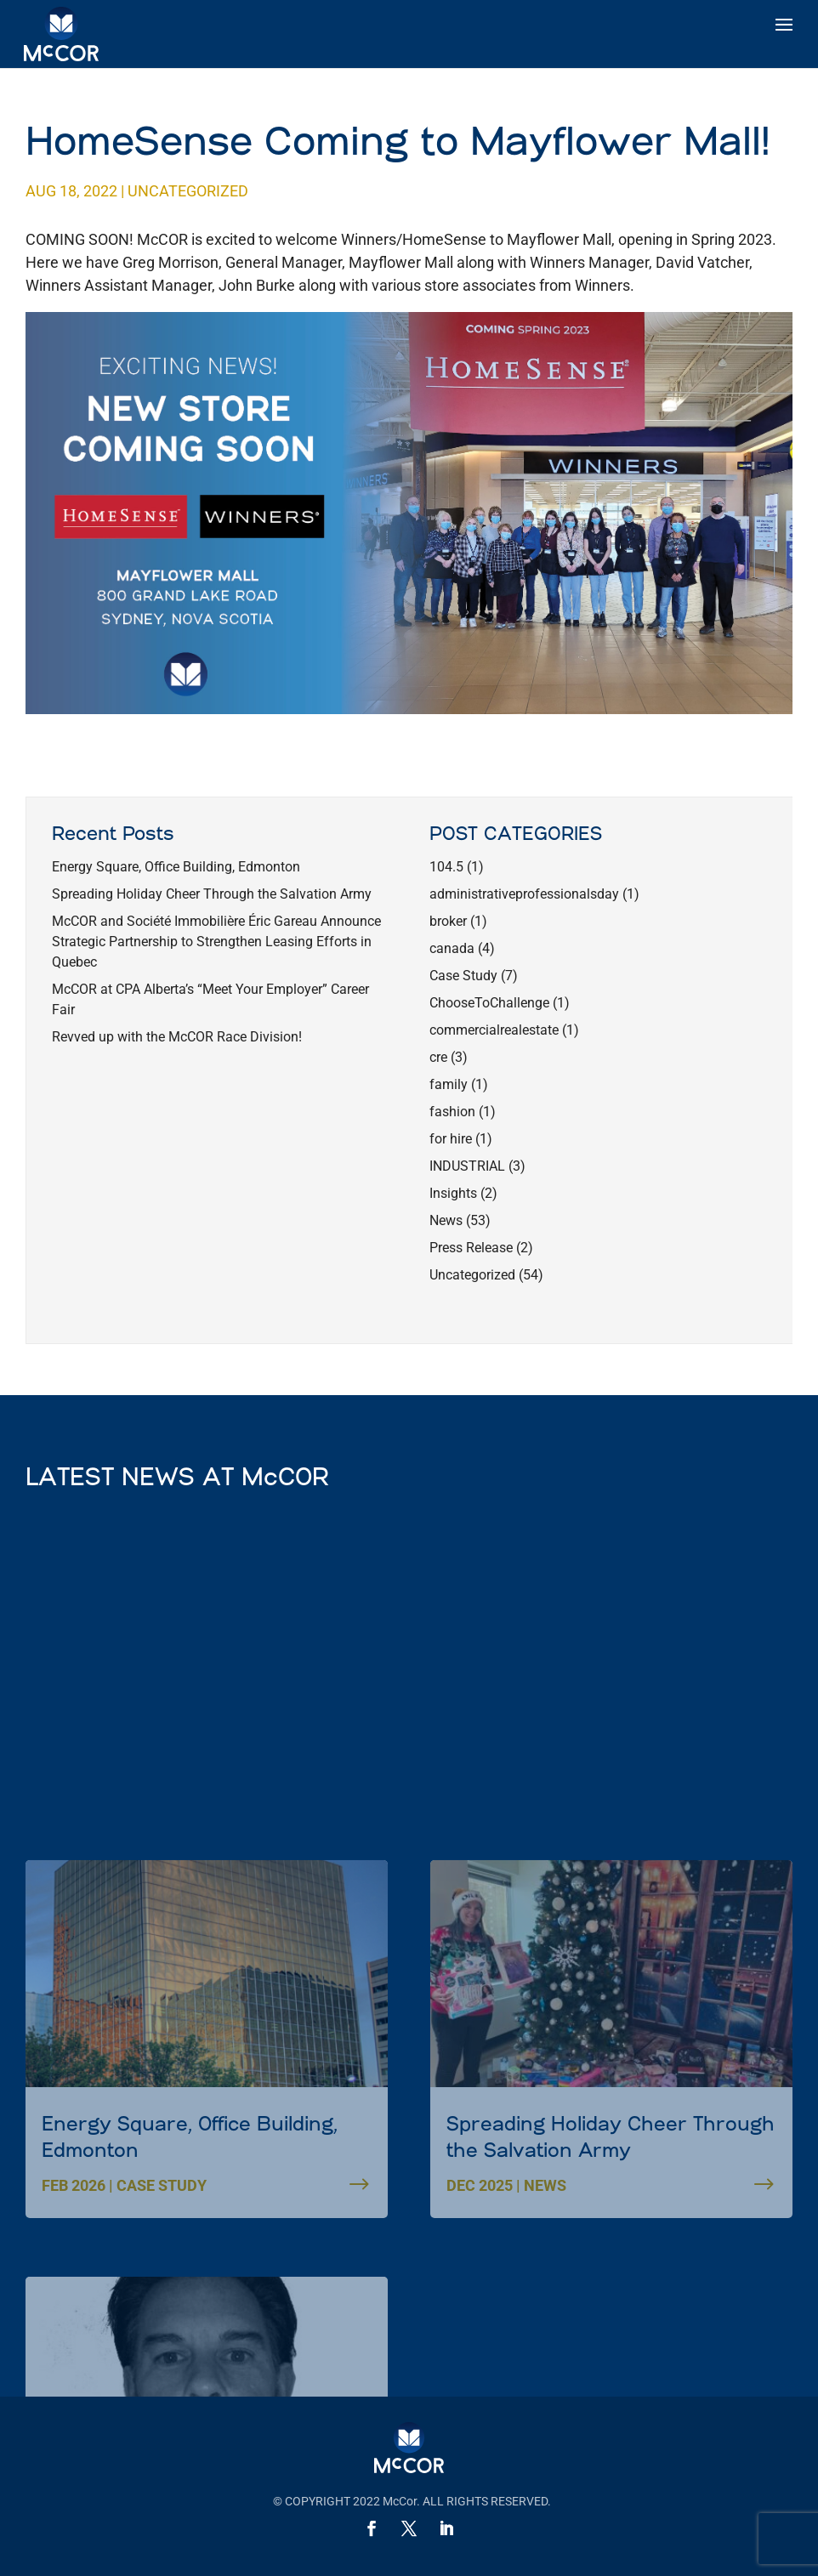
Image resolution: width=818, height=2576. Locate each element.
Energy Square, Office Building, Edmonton (176, 867)
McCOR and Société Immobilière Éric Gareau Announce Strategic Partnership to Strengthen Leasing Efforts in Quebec (216, 941)
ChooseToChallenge (489, 1003)
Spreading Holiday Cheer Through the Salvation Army (212, 894)
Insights (453, 1193)
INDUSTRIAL (467, 1166)
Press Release (471, 1248)
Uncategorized (188, 191)
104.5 (446, 867)
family (448, 1084)
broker (448, 921)
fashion (452, 1112)
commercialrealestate (494, 1030)
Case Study (463, 975)
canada (451, 948)
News (446, 1220)
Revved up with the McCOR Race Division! (177, 1037)
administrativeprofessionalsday (524, 894)
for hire (450, 1139)
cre (438, 1057)
